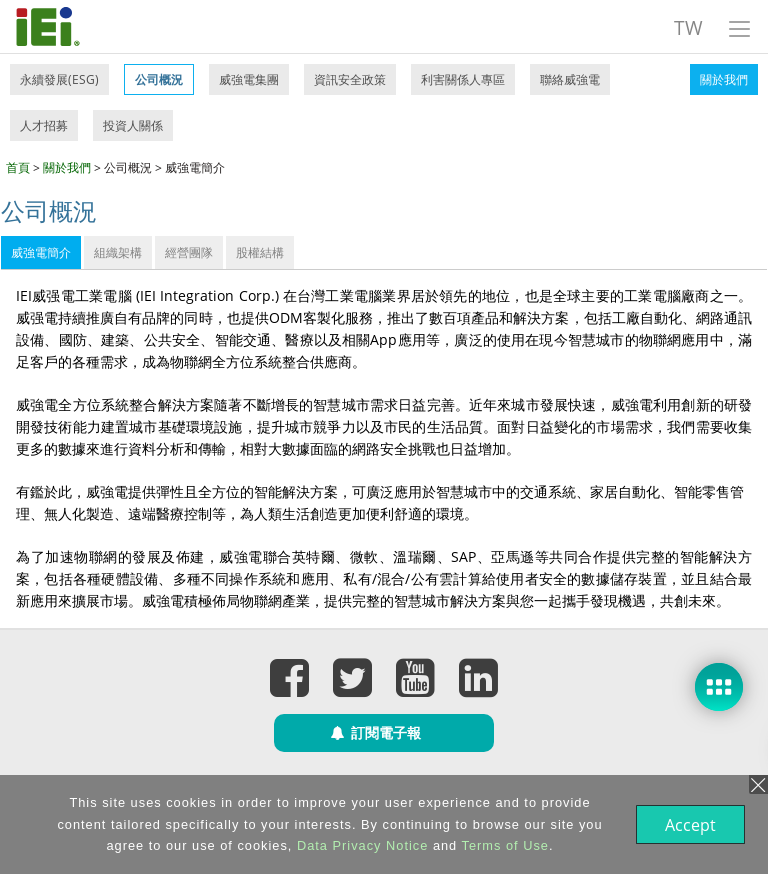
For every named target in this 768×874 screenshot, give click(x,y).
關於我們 (724, 79)
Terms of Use (503, 845)
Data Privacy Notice (360, 845)
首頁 (18, 167)
